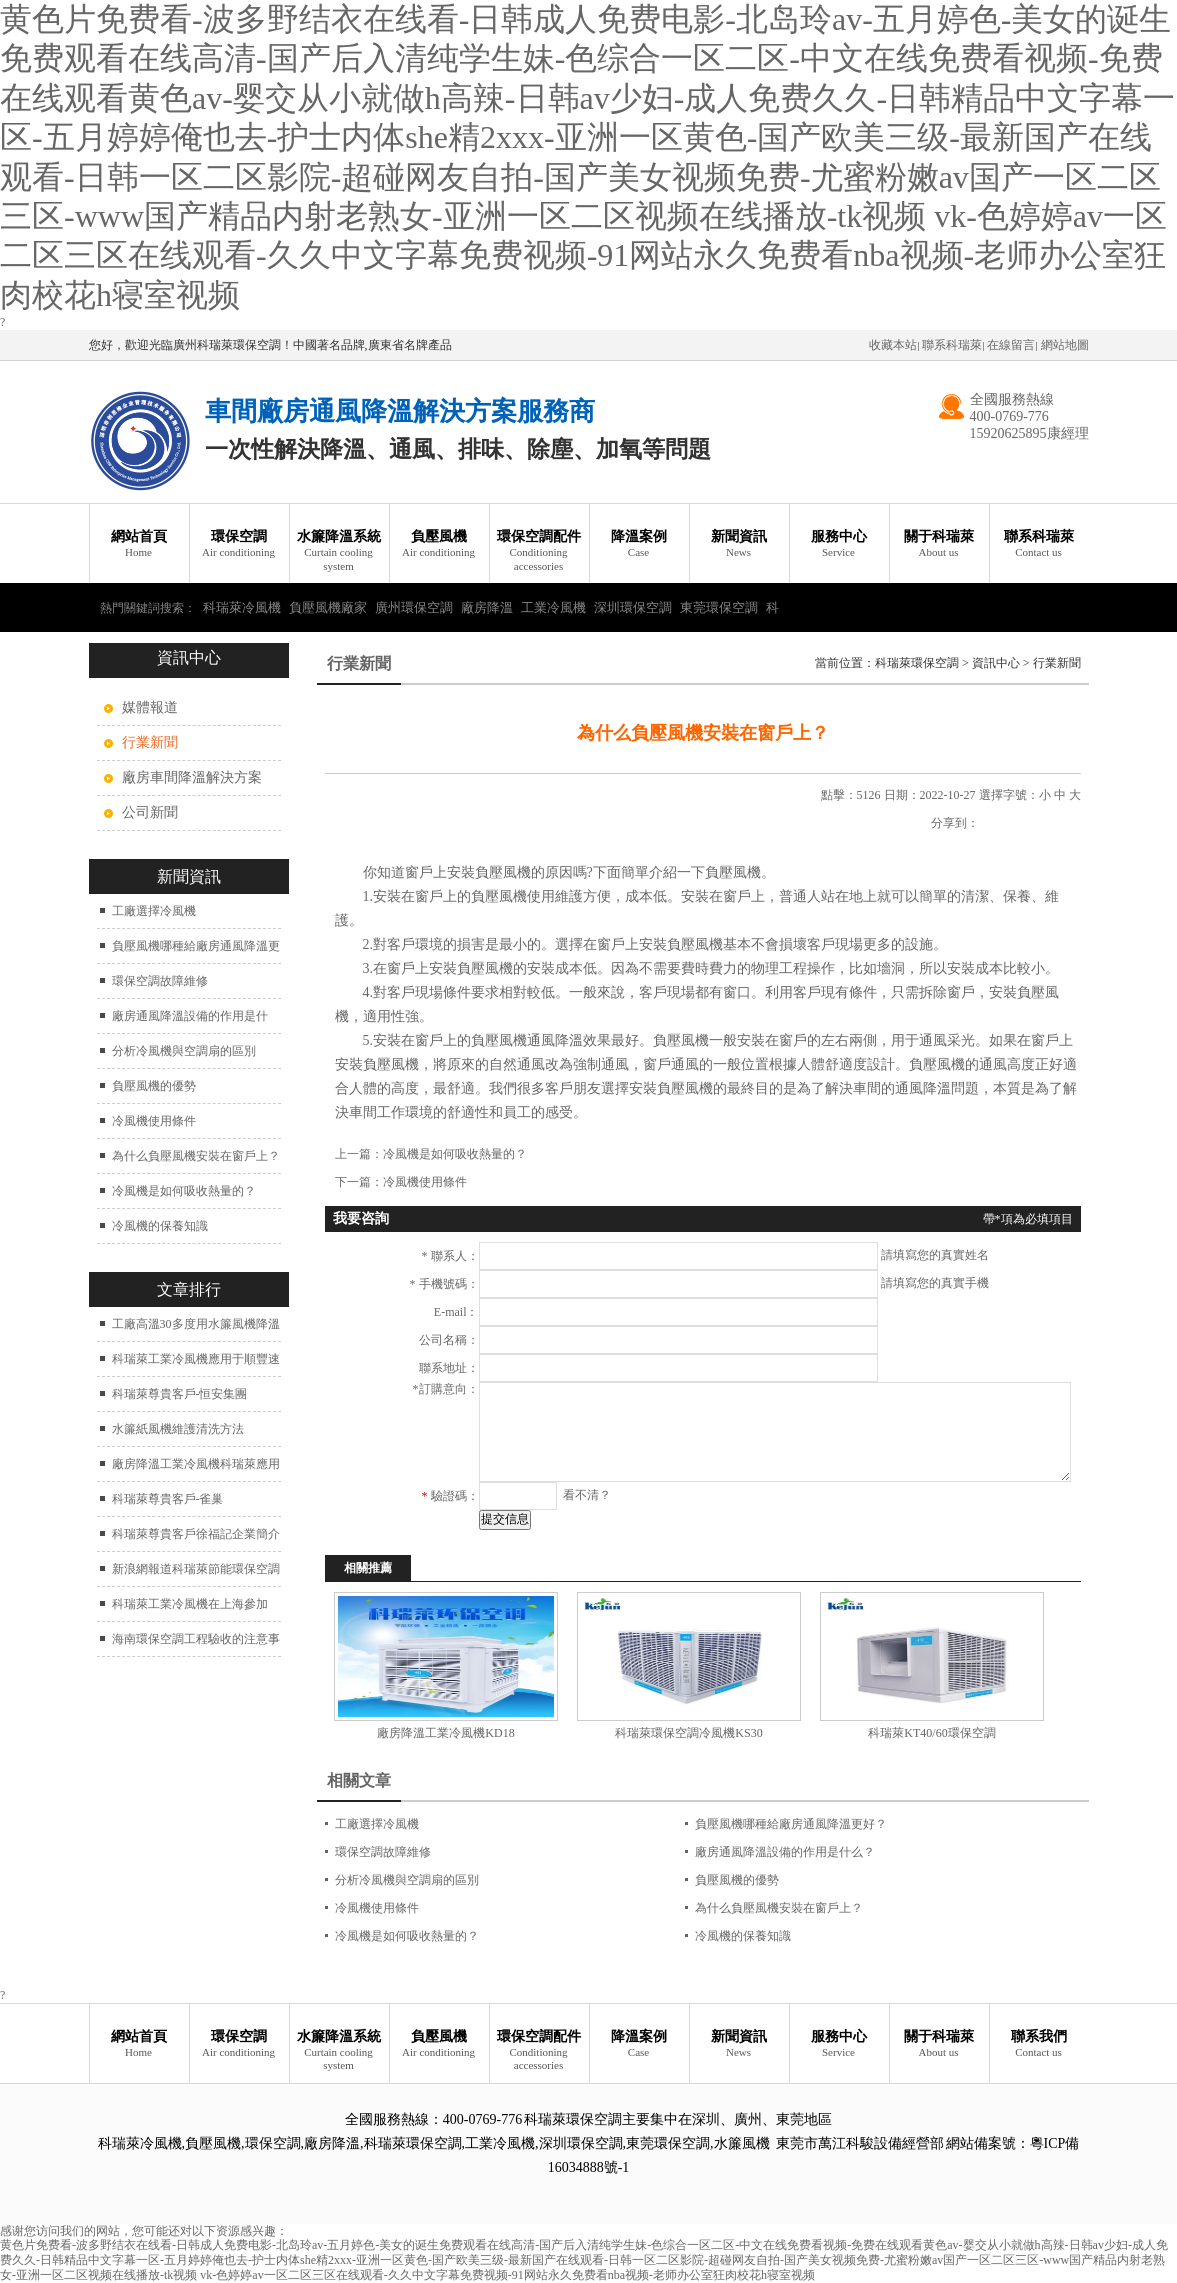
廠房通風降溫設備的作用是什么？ (785, 1852)
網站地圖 (1065, 345)
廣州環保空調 (414, 607)
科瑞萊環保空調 (917, 663)
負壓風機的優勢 (154, 1086)
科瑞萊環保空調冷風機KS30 (688, 1733)
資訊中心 (996, 663)
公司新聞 (150, 812)
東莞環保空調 (719, 607)
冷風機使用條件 (154, 1121)
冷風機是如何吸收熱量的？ (184, 1191)
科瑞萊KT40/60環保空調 (931, 1733)
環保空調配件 (539, 551)
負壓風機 (439, 544)
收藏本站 (893, 345)
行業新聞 (1057, 663)
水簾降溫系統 (339, 551)
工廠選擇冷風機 (154, 911)
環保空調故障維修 (160, 981)
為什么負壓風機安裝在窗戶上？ (196, 1156)
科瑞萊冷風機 (242, 607)
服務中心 (839, 544)
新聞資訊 (739, 544)
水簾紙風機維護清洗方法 (178, 1429)
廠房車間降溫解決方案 (192, 777)
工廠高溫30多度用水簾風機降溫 (196, 1324)
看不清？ (587, 1495)
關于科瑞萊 (939, 544)
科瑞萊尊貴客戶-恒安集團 (180, 1394)
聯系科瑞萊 (952, 345)
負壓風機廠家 (328, 607)
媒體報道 (150, 707)
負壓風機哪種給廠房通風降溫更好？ (791, 1824)
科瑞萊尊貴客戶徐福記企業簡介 (196, 1534)
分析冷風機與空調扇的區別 (184, 1051)
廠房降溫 (487, 607)
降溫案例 (639, 544)
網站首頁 (139, 544)
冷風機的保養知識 (160, 1226)
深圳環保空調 (633, 607)
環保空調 (239, 544)
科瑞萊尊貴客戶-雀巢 (168, 1499)
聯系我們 (1039, 2044)
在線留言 (1011, 345)
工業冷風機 (553, 607)
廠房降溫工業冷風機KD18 (445, 1733)
